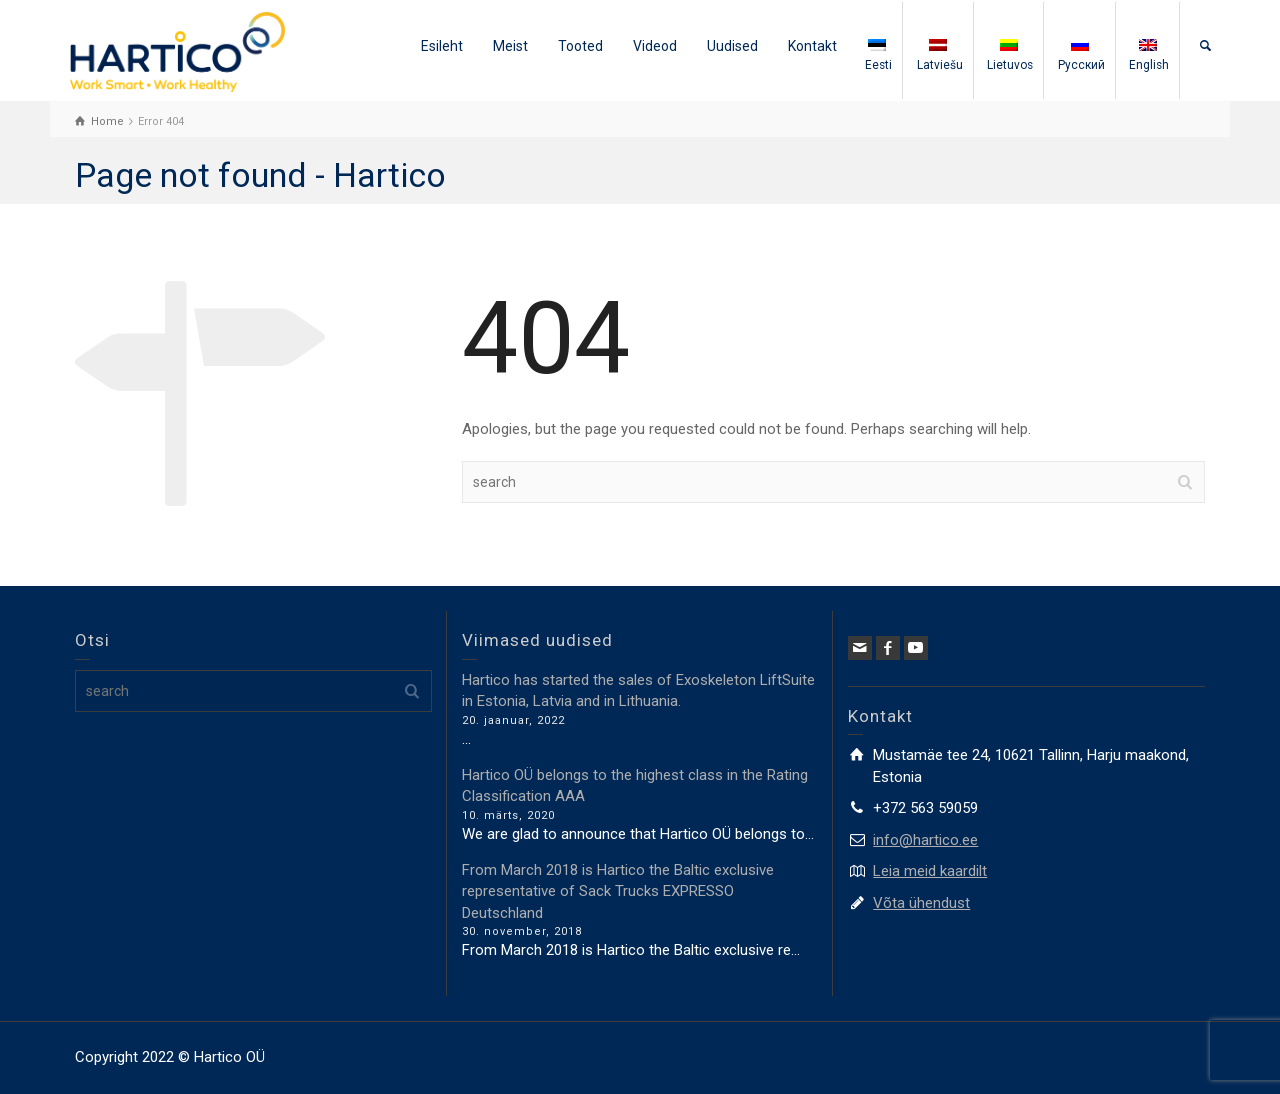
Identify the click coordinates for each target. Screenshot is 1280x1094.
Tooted (580, 46)
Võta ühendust (921, 903)
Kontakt (812, 46)
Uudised (732, 46)
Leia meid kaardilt (930, 871)
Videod (655, 46)
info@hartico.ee (925, 840)
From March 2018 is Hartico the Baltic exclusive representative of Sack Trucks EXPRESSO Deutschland (618, 891)
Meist (510, 46)
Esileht (442, 46)
